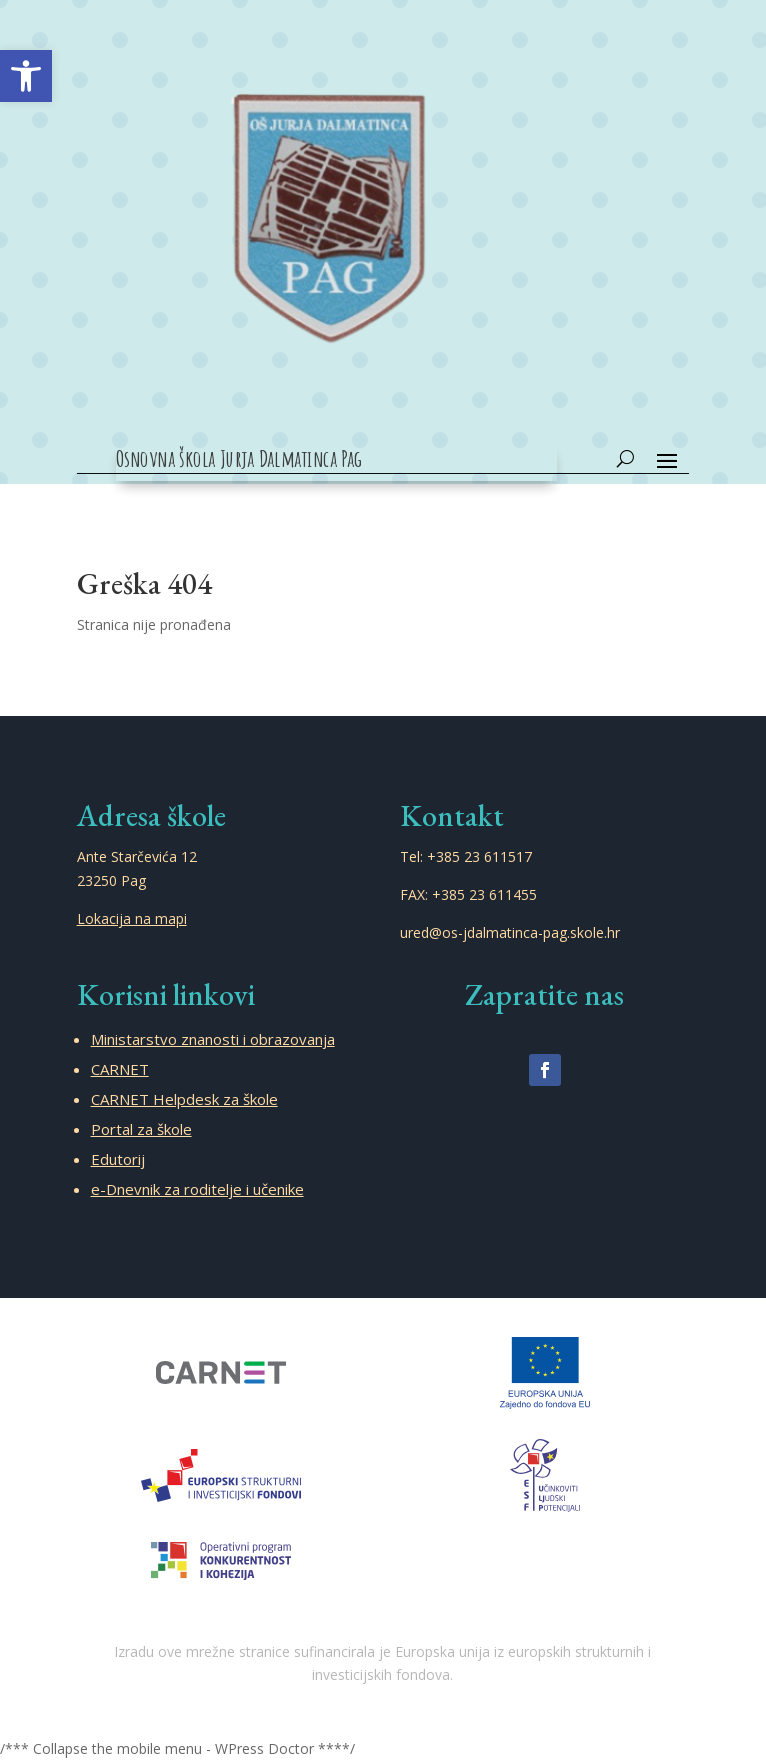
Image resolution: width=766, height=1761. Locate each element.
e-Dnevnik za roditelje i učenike (197, 1189)
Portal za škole (141, 1129)
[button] (26, 76)
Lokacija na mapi (132, 918)
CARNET (120, 1069)
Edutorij (118, 1159)
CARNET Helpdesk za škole (184, 1099)
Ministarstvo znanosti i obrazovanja (213, 1039)
